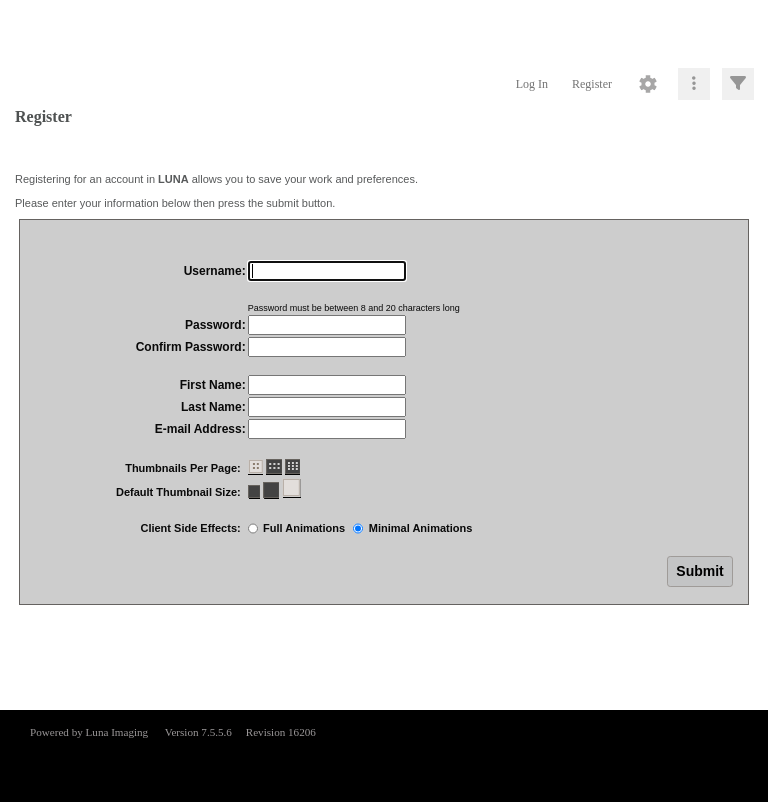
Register (592, 84)
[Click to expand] (738, 84)
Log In (532, 84)
